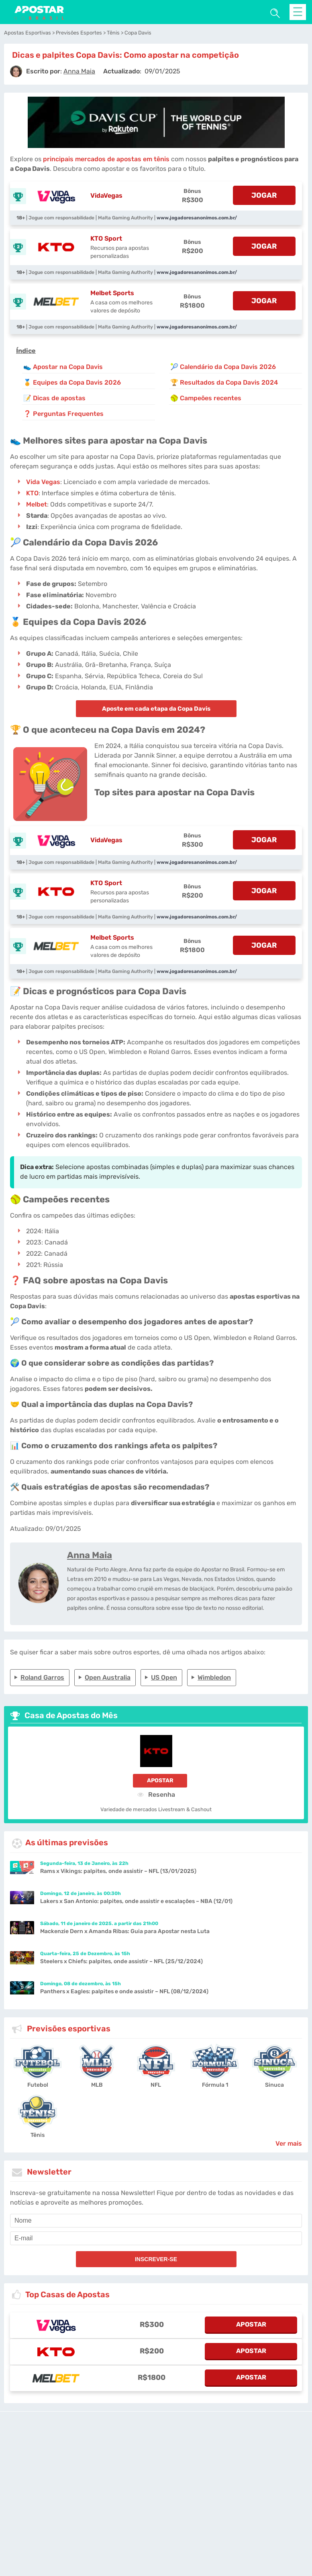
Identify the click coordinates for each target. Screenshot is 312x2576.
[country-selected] (152, 2495)
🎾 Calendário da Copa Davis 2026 (223, 367)
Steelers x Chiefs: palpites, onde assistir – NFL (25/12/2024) (121, 1961)
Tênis (38, 2135)
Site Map (218, 2472)
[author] (16, 71)
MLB (97, 2084)
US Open (164, 1677)
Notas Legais (83, 2514)
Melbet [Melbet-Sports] (36, 504)
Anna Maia (89, 1555)
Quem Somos (278, 2514)
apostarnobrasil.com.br (145, 2472)
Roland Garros (42, 1677)
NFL (156, 2084)
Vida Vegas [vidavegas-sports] (43, 482)
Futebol (37, 2084)
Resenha (156, 1794)
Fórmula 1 (215, 2084)
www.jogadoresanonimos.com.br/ (197, 218)
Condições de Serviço (33, 2514)
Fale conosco (191, 2472)
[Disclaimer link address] (184, 2444)
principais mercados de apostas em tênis (106, 159)
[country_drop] (162, 2495)
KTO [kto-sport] (32, 493)
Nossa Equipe (238, 2514)
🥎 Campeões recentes (205, 398)
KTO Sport (106, 238)
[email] (156, 2238)
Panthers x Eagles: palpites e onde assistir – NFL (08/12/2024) (124, 1991)
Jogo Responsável (129, 2514)
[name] (156, 2220)
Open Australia (108, 1677)
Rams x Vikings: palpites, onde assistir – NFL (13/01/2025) (118, 1871)
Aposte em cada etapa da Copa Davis (156, 708)
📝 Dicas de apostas (54, 398)
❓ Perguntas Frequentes (63, 414)
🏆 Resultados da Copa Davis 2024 (224, 382)
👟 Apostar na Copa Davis (63, 367)
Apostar (160, 1780)
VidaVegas (106, 195)
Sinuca (274, 2084)
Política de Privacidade (186, 2514)
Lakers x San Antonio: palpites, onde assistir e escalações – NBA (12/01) (136, 1901)
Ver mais (288, 2143)
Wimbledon (214, 1677)
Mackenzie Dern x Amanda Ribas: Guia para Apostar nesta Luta (125, 1931)
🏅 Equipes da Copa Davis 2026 (72, 382)
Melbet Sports (112, 293)
